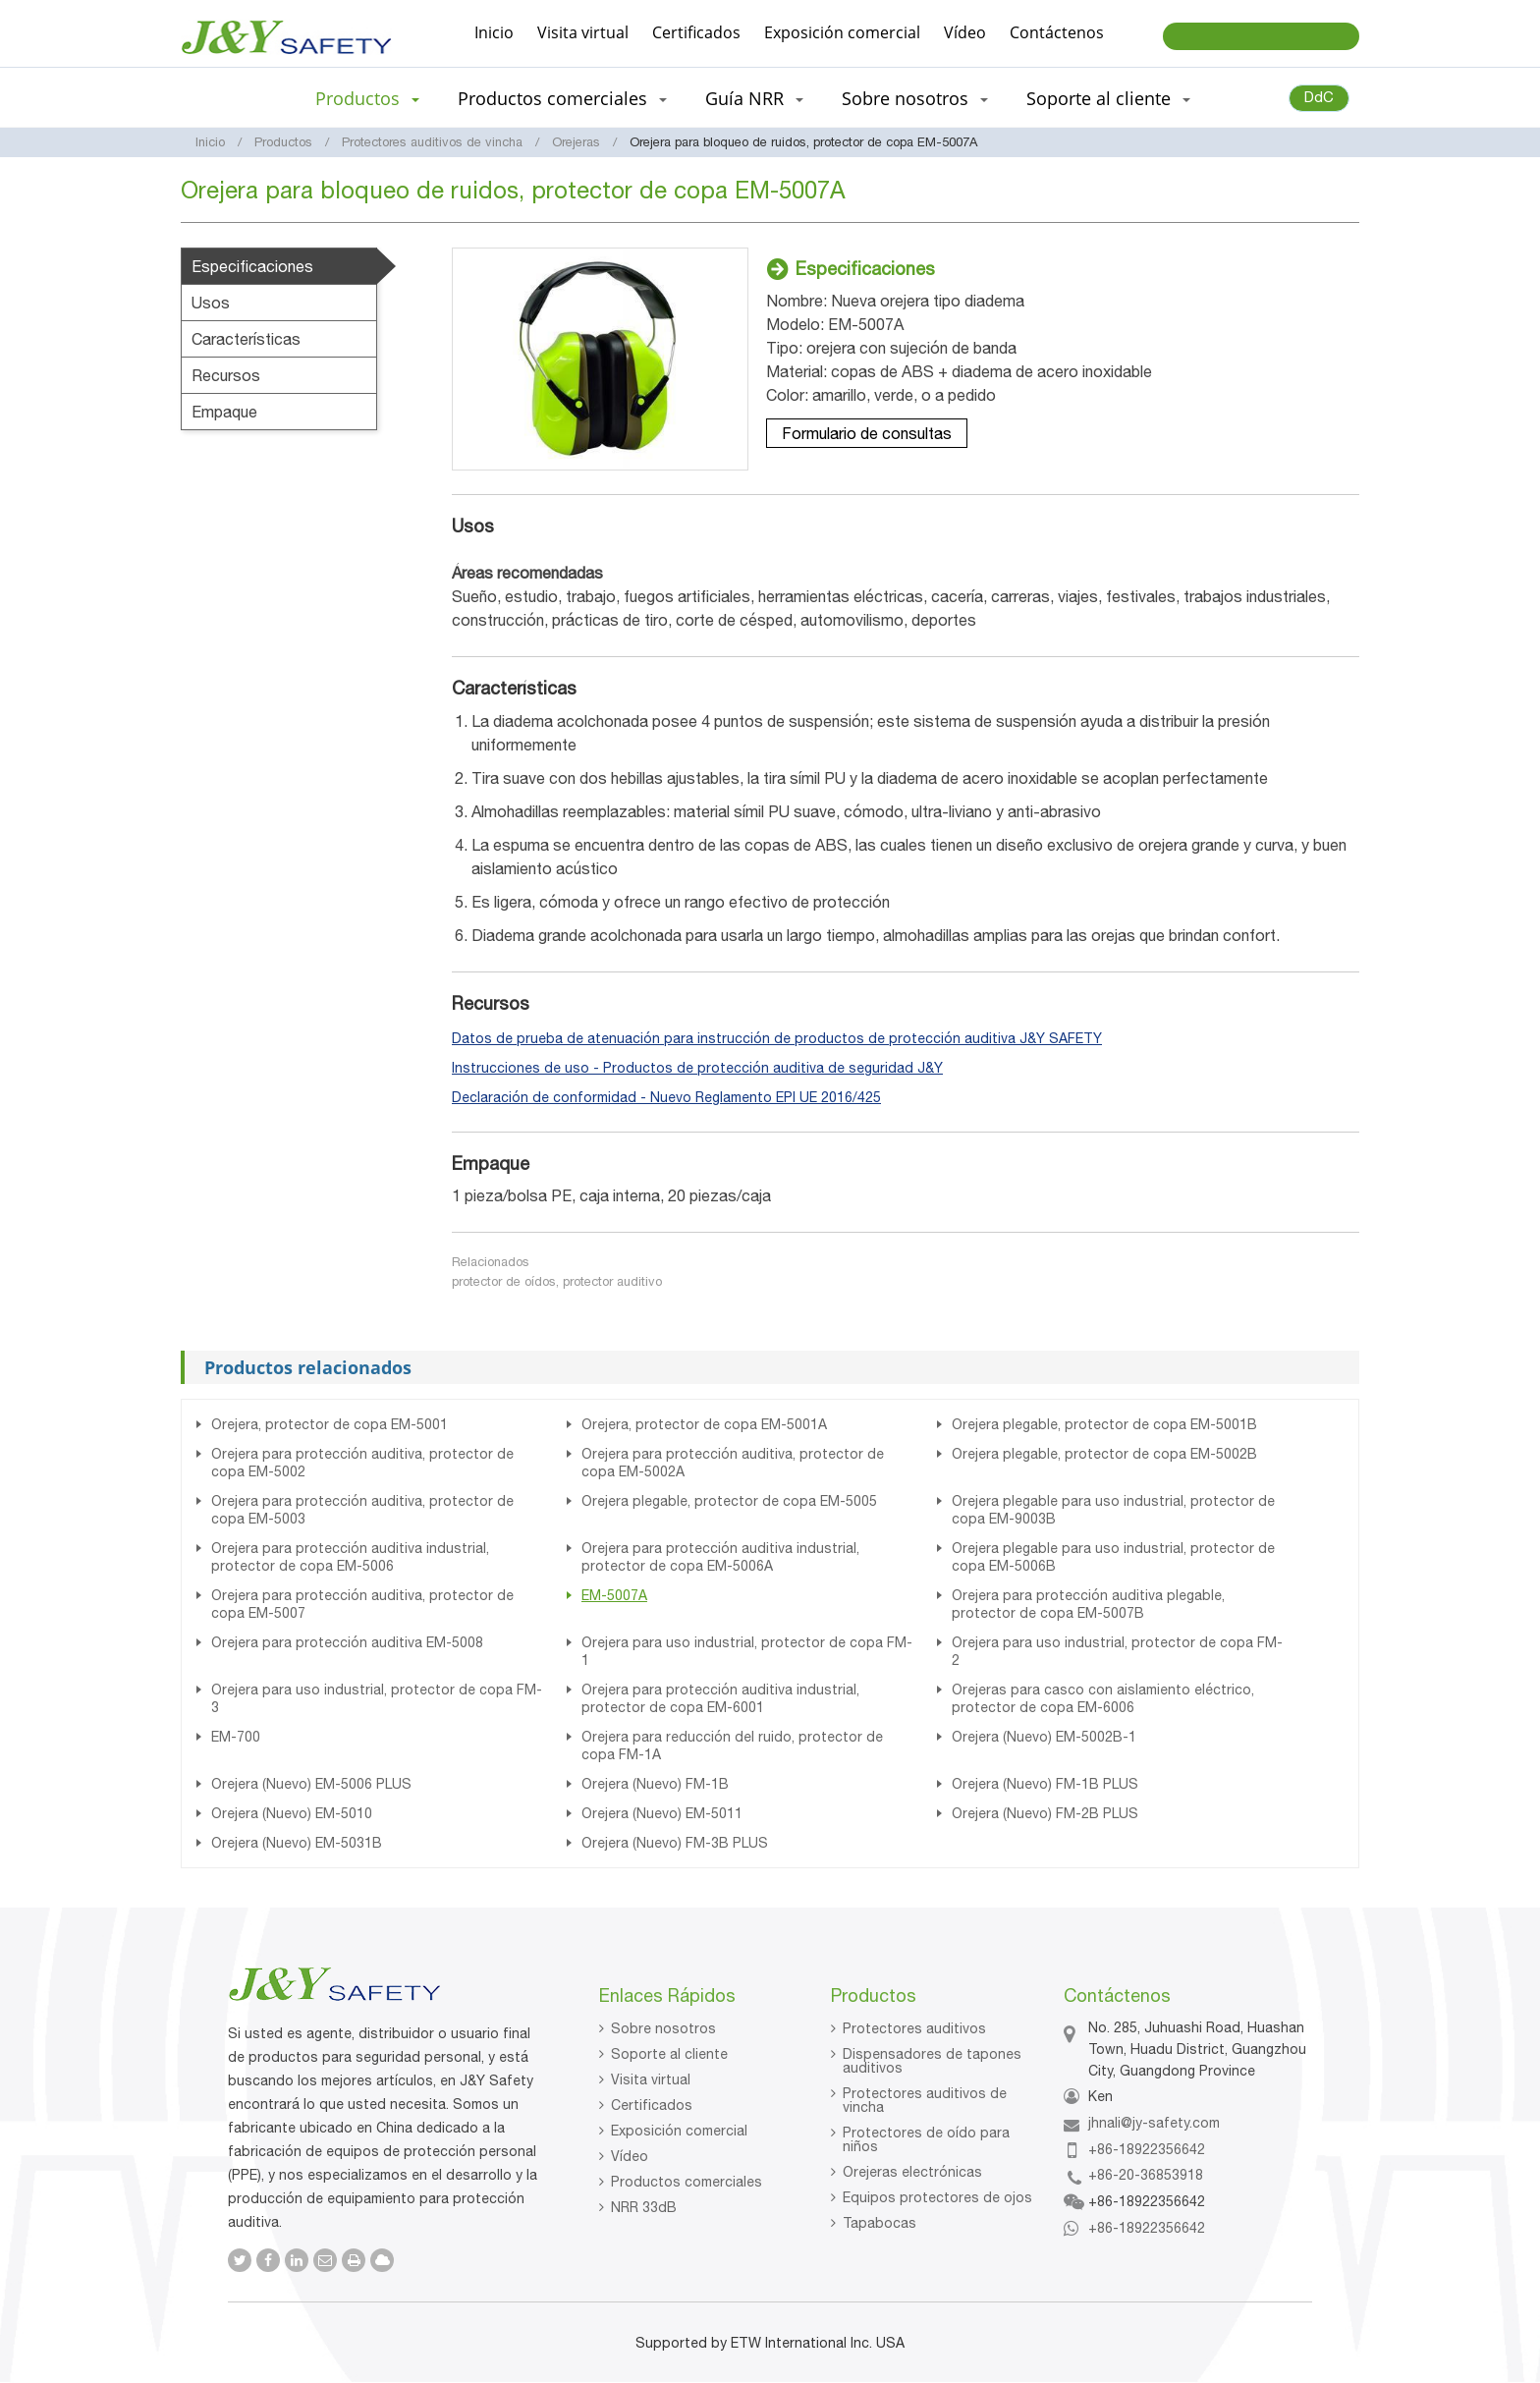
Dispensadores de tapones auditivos (932, 2061)
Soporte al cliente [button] (1108, 98)
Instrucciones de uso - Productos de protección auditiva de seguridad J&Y (697, 1068)
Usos (211, 302)
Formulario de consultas (867, 433)
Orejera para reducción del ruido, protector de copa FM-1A (732, 1745)
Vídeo (965, 32)
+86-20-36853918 (1145, 2175)
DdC (1319, 96)
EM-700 (235, 1737)
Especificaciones (252, 266)
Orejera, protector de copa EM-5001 (329, 1424)
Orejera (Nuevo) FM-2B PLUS (1045, 1813)
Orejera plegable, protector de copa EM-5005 (729, 1501)
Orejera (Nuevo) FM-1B (655, 1784)
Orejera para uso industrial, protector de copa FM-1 (746, 1651)
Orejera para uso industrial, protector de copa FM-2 (1117, 1651)
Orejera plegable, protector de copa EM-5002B (1104, 1454)
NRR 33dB (644, 2207)
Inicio (494, 32)
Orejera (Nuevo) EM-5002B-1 (1044, 1737)
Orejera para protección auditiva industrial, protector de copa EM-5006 (350, 1557)
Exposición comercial (842, 32)
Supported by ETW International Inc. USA (770, 2343)
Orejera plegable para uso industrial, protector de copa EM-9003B (1113, 1509)
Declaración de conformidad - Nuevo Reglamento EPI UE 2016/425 (666, 1097)
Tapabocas (879, 2223)
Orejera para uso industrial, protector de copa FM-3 (376, 1698)
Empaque (224, 411)
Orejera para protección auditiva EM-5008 (347, 1642)
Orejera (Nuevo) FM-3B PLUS (674, 1843)
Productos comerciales (686, 2182)
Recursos (226, 375)
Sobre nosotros (663, 2028)
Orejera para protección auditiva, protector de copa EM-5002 (362, 1462)
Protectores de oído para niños (926, 2139)
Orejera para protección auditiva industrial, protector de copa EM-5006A (720, 1557)
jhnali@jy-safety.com (1154, 2123)
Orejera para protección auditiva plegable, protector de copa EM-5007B (1088, 1604)
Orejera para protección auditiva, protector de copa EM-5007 (362, 1604)
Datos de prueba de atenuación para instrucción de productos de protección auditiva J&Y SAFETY (777, 1038)
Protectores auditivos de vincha (432, 142)
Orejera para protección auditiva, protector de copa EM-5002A (732, 1462)
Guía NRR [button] (754, 98)
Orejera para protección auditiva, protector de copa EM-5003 (362, 1509)
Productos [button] (367, 98)
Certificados (696, 32)
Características (246, 339)
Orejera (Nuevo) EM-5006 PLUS (311, 1784)
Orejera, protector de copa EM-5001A (704, 1424)
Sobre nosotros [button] (915, 98)
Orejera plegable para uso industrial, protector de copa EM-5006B (1113, 1557)
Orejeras (576, 142)
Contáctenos (1057, 32)
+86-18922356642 (1146, 2149)
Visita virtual (583, 32)
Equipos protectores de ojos (937, 2197)
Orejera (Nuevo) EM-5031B (296, 1843)
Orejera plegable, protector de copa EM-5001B (1104, 1424)
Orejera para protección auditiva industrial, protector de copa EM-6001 (720, 1698)
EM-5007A (614, 1595)
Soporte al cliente (669, 2054)
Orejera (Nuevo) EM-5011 (661, 1813)
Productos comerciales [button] (562, 98)
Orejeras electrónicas (912, 2172)
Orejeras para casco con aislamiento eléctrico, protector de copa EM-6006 (1103, 1698)
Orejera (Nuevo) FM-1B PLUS (1045, 1784)
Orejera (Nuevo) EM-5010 (291, 1813)
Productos (283, 142)
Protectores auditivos (914, 2028)
